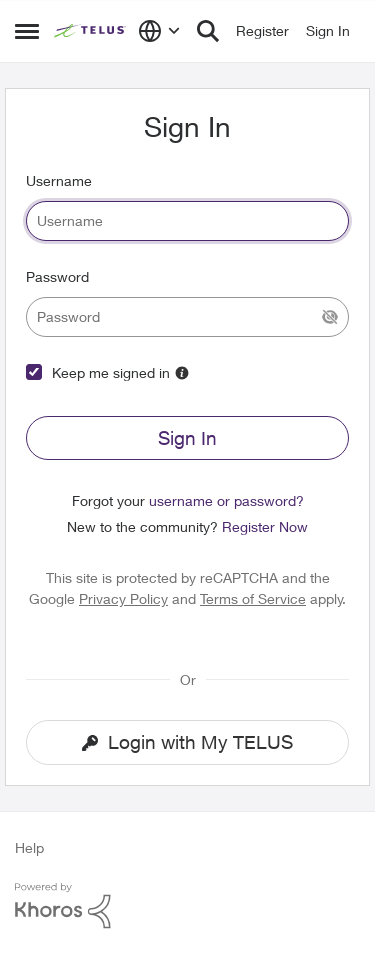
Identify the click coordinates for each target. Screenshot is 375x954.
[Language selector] (159, 31)
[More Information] (182, 373)
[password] (187, 317)
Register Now (265, 526)
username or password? (226, 500)
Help (29, 847)
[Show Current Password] (330, 317)
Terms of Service (253, 598)
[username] (187, 221)
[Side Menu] (27, 31)
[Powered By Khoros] (187, 906)
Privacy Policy (123, 598)
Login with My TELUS (187, 742)
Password (57, 276)
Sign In (187, 438)
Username (59, 180)
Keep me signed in (111, 372)
